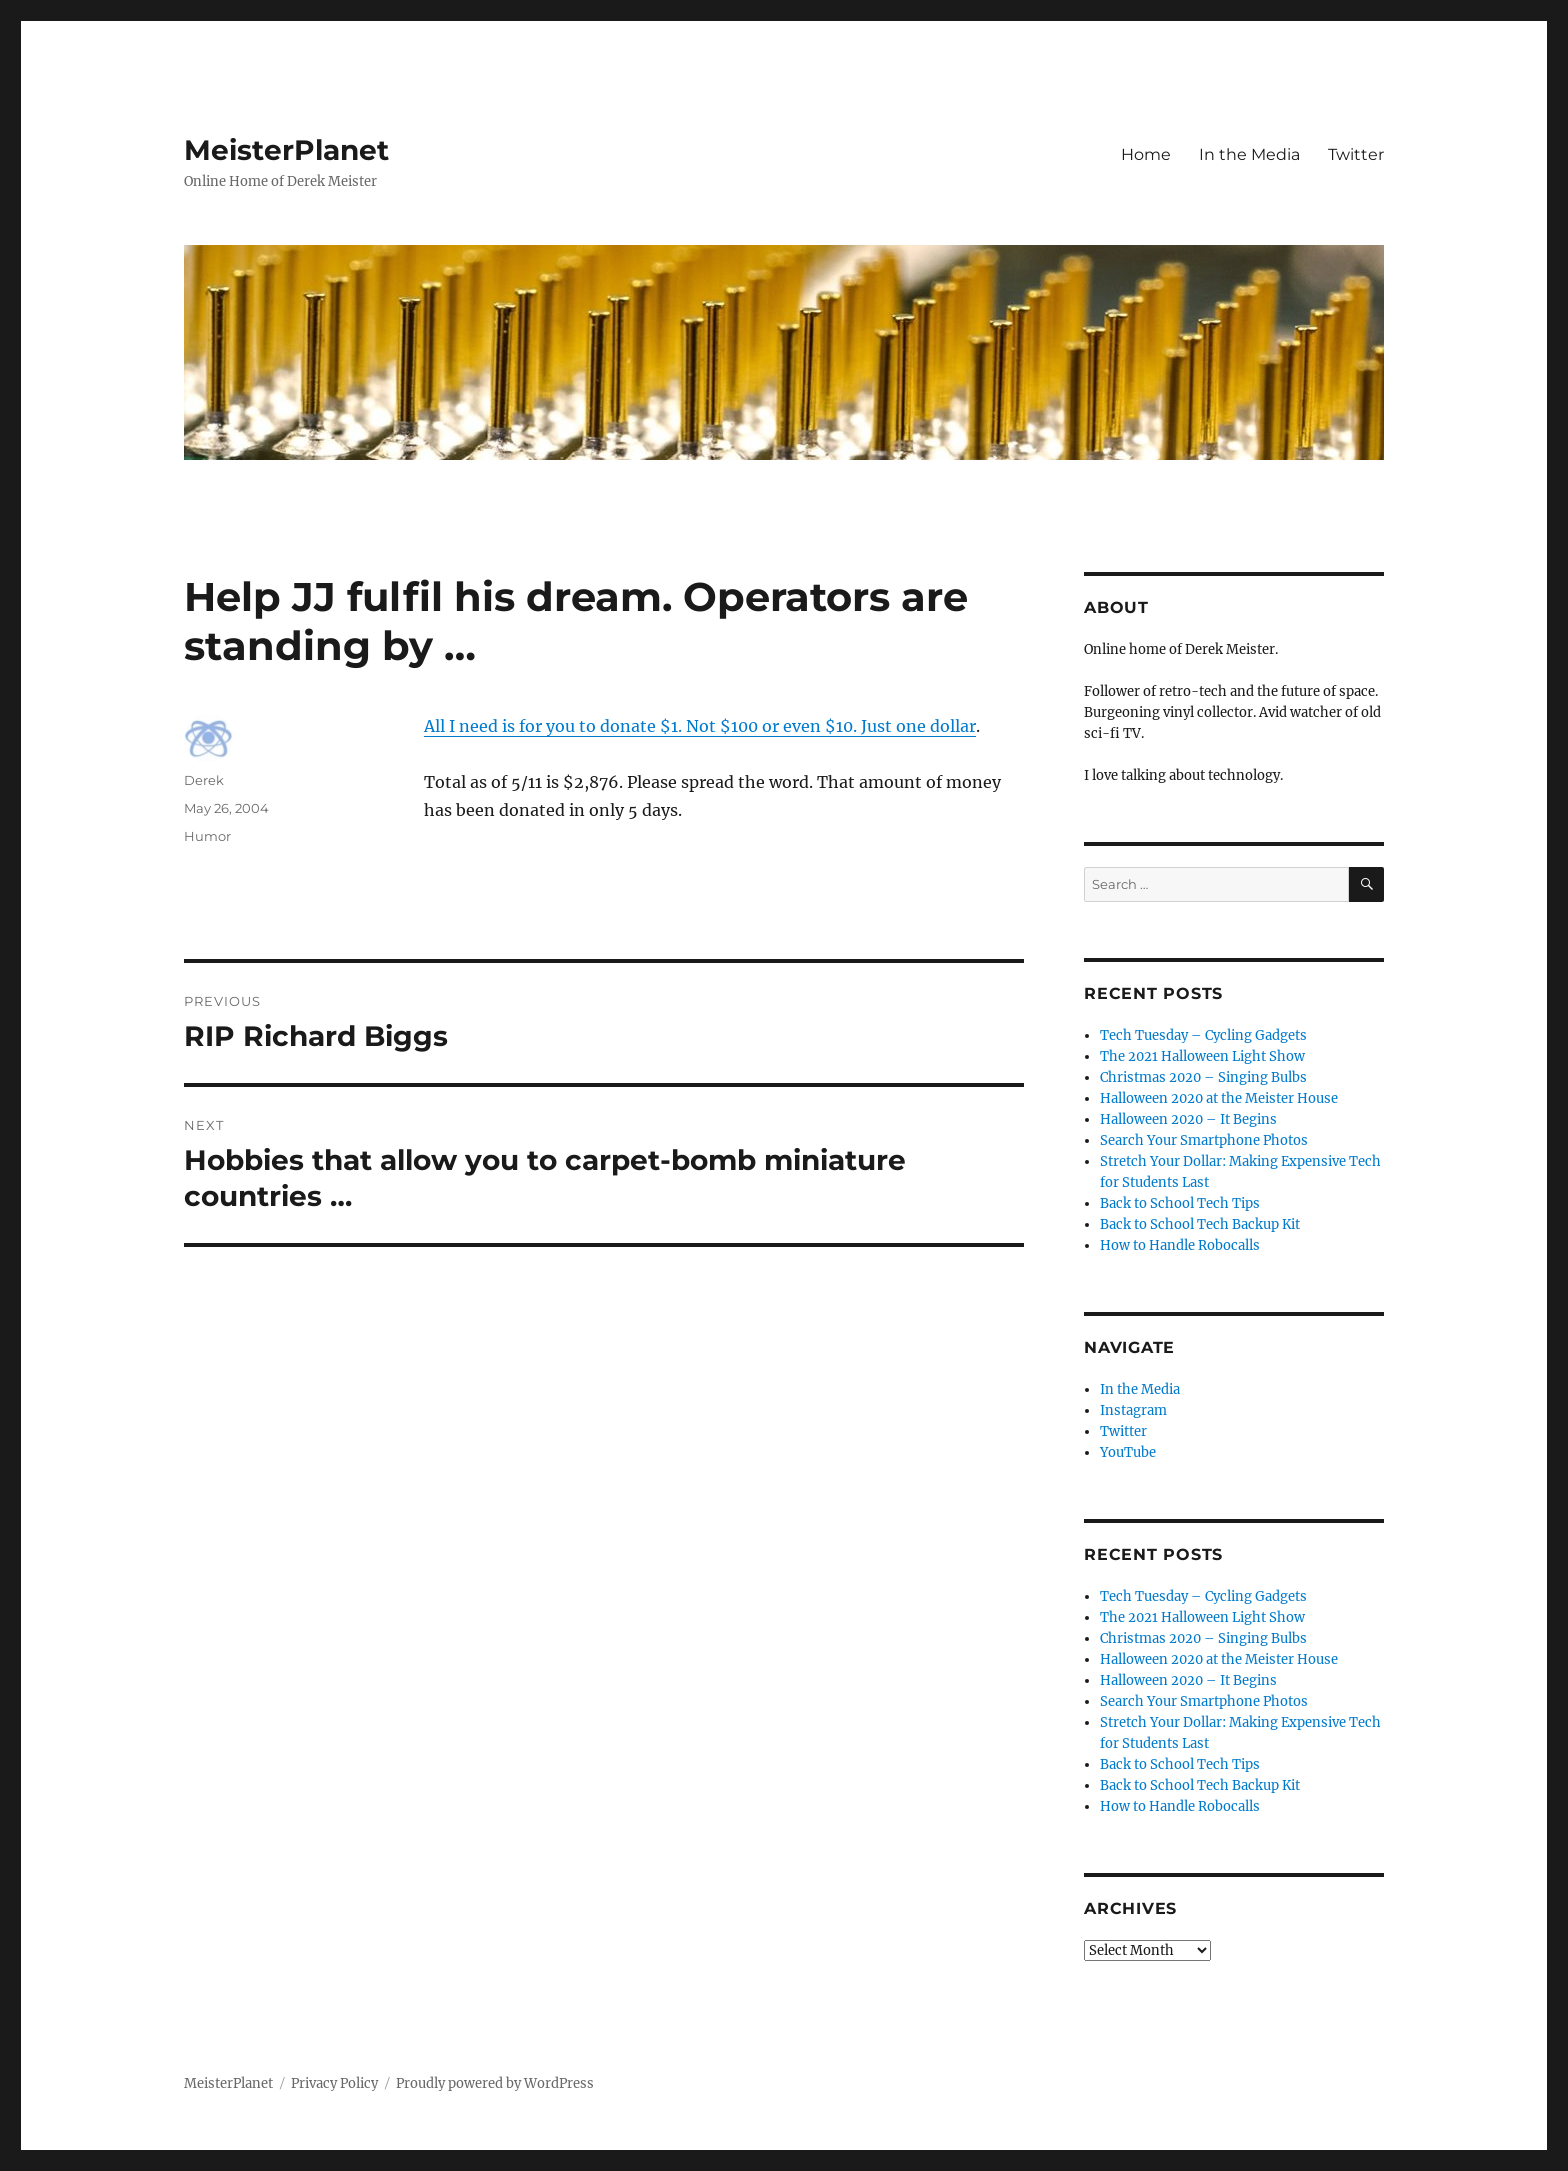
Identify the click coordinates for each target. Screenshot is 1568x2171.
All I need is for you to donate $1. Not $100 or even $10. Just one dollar (700, 726)
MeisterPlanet (286, 150)
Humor (207, 836)
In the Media (1249, 154)
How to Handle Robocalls (1180, 1245)
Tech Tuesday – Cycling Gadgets (1203, 1035)
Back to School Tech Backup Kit (1200, 1224)
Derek (204, 780)
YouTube (1128, 1452)
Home (1146, 154)
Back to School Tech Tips (1180, 1203)
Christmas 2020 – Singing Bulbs (1203, 1077)
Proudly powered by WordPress (495, 2083)
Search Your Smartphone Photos (1204, 1140)
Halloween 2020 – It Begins (1188, 1119)
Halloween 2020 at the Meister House (1219, 1098)
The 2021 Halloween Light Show (1202, 1056)
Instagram (1133, 1410)
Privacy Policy (334, 2083)
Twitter (1356, 154)
